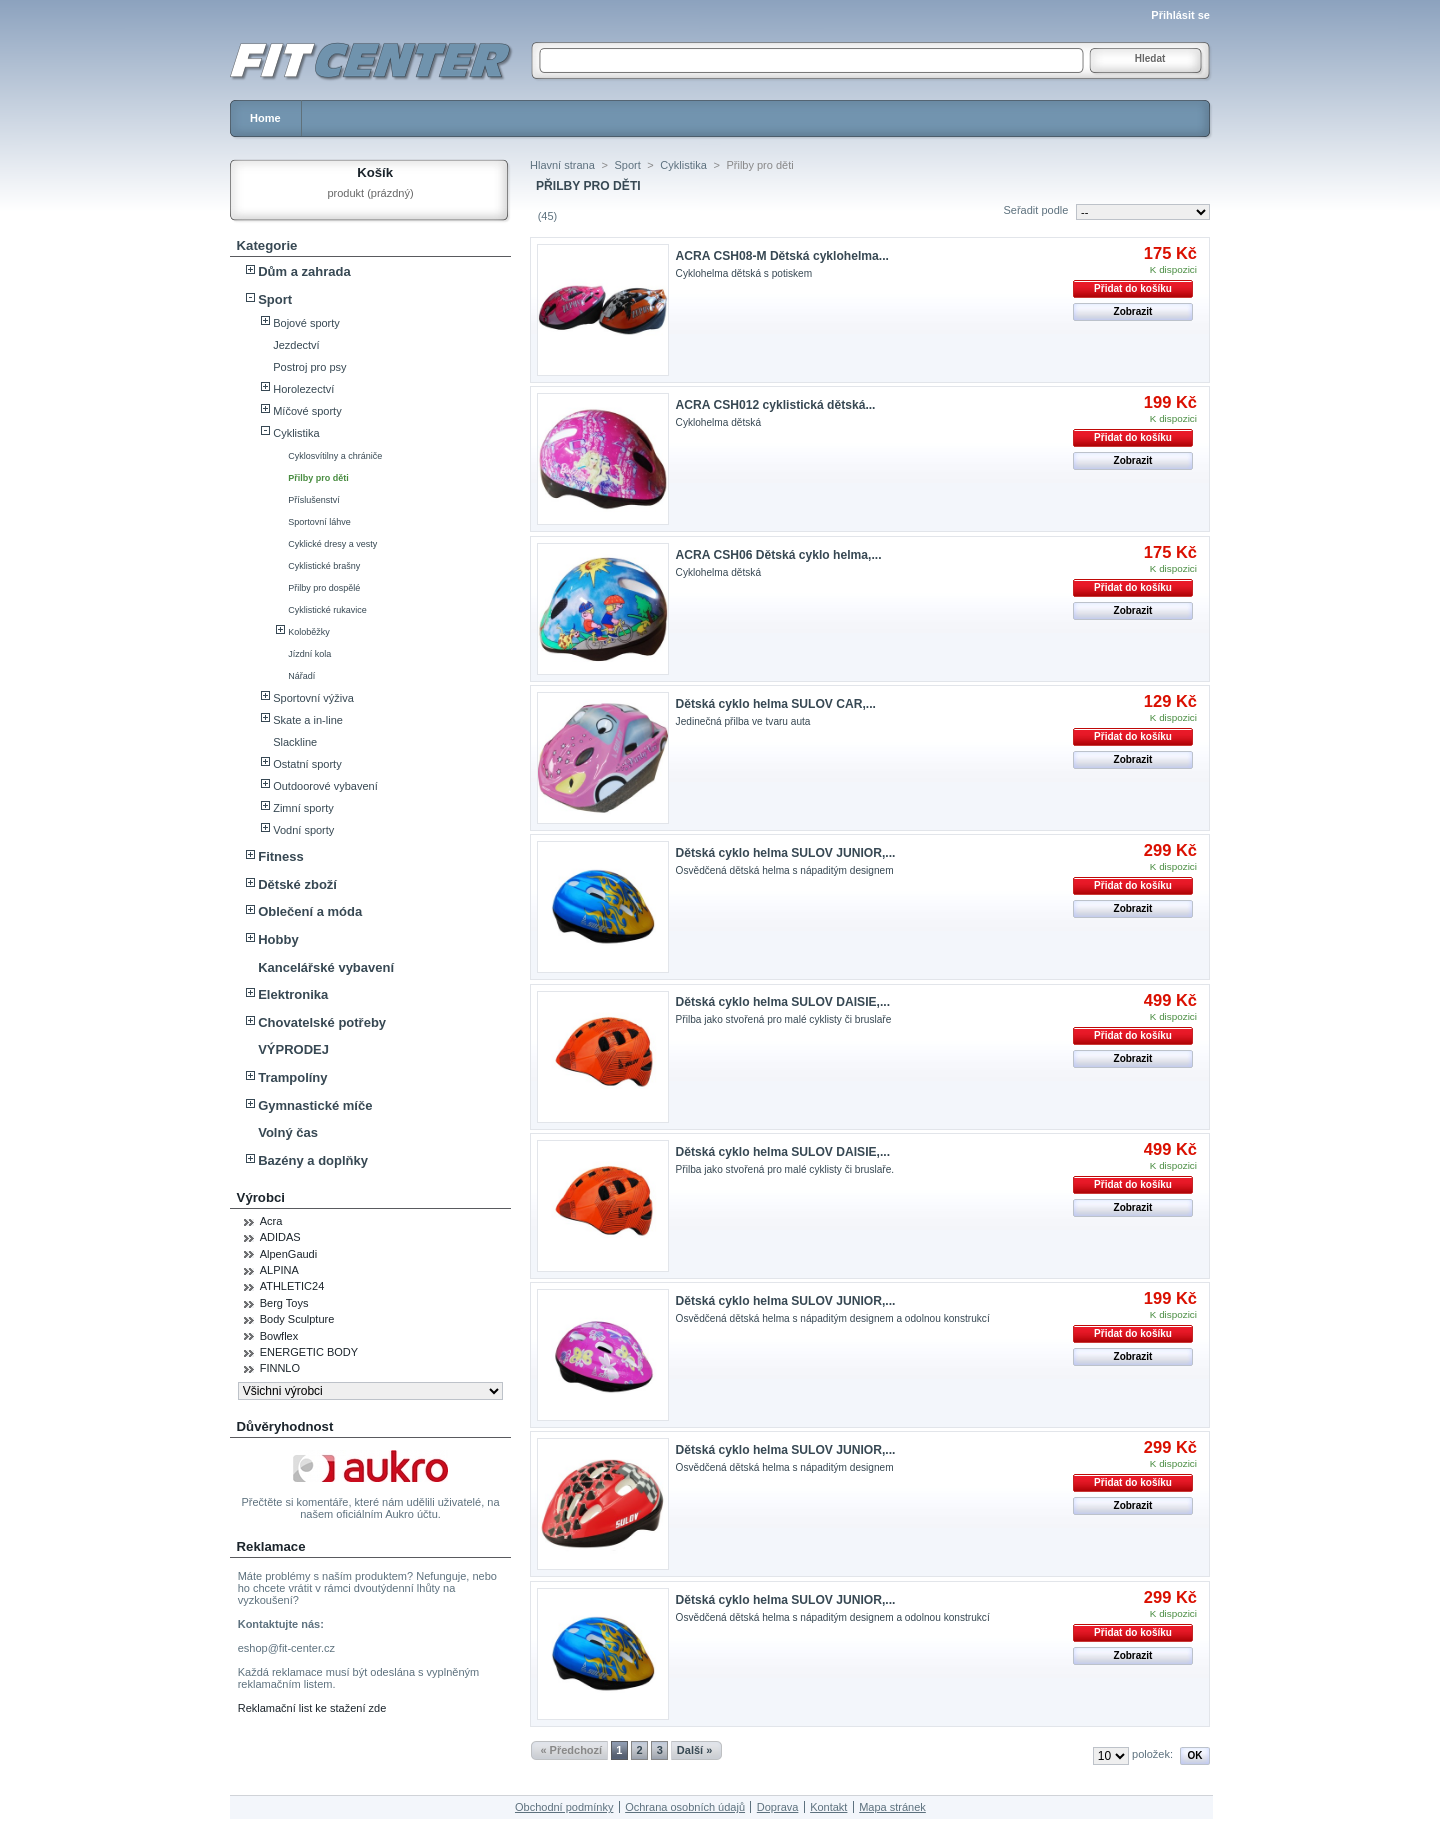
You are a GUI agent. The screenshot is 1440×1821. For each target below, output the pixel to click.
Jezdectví (296, 345)
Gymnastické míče (315, 1105)
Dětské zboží (297, 884)
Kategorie (267, 245)
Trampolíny (292, 1077)
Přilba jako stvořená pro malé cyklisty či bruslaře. (785, 1169)
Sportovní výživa (313, 698)
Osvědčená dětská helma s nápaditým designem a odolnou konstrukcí (833, 1318)
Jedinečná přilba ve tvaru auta (743, 721)
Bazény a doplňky (313, 1160)
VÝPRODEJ (293, 1049)
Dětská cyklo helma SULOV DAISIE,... (783, 1002)
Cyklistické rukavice (327, 610)
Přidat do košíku (1133, 288)
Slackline (295, 742)
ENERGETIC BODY (309, 1352)
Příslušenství (314, 500)
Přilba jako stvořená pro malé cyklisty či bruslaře (784, 1019)
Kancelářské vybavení (326, 967)
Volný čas (288, 1132)
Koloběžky (309, 632)
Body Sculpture (297, 1319)
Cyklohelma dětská (718, 422)
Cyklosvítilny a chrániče (335, 456)
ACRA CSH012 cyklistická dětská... (776, 405)
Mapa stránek (892, 1807)
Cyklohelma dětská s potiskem (744, 273)
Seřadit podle (1035, 210)
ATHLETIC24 (292, 1286)
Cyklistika (296, 433)
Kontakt (828, 1807)
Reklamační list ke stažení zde (312, 1708)
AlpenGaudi (289, 1254)
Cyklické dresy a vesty (332, 544)
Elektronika (293, 994)
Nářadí (301, 676)
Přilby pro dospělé (324, 588)
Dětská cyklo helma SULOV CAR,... (776, 704)
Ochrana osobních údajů (685, 1807)
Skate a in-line (308, 720)
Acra (271, 1221)
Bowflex (279, 1336)
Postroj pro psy (309, 367)
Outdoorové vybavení (325, 786)
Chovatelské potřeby (322, 1022)
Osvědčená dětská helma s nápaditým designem (785, 870)
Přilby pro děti (318, 478)
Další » (694, 1750)
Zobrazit (1133, 311)
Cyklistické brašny (324, 566)
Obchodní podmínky (564, 1807)
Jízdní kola (309, 654)
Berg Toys (284, 1303)
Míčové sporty (307, 411)
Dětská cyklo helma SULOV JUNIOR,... (786, 853)
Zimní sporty (303, 808)
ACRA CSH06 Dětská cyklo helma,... (779, 555)
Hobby (278, 939)
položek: (1152, 1754)
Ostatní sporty (307, 764)
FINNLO (280, 1368)
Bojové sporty (306, 323)
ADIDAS (280, 1237)
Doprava (778, 1807)
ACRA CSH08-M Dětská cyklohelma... (782, 256)
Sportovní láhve (319, 522)
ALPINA (279, 1270)
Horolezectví (303, 389)
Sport (275, 299)
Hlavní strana (562, 165)
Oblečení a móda (310, 911)
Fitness (281, 856)
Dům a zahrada (304, 271)
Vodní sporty (303, 830)
